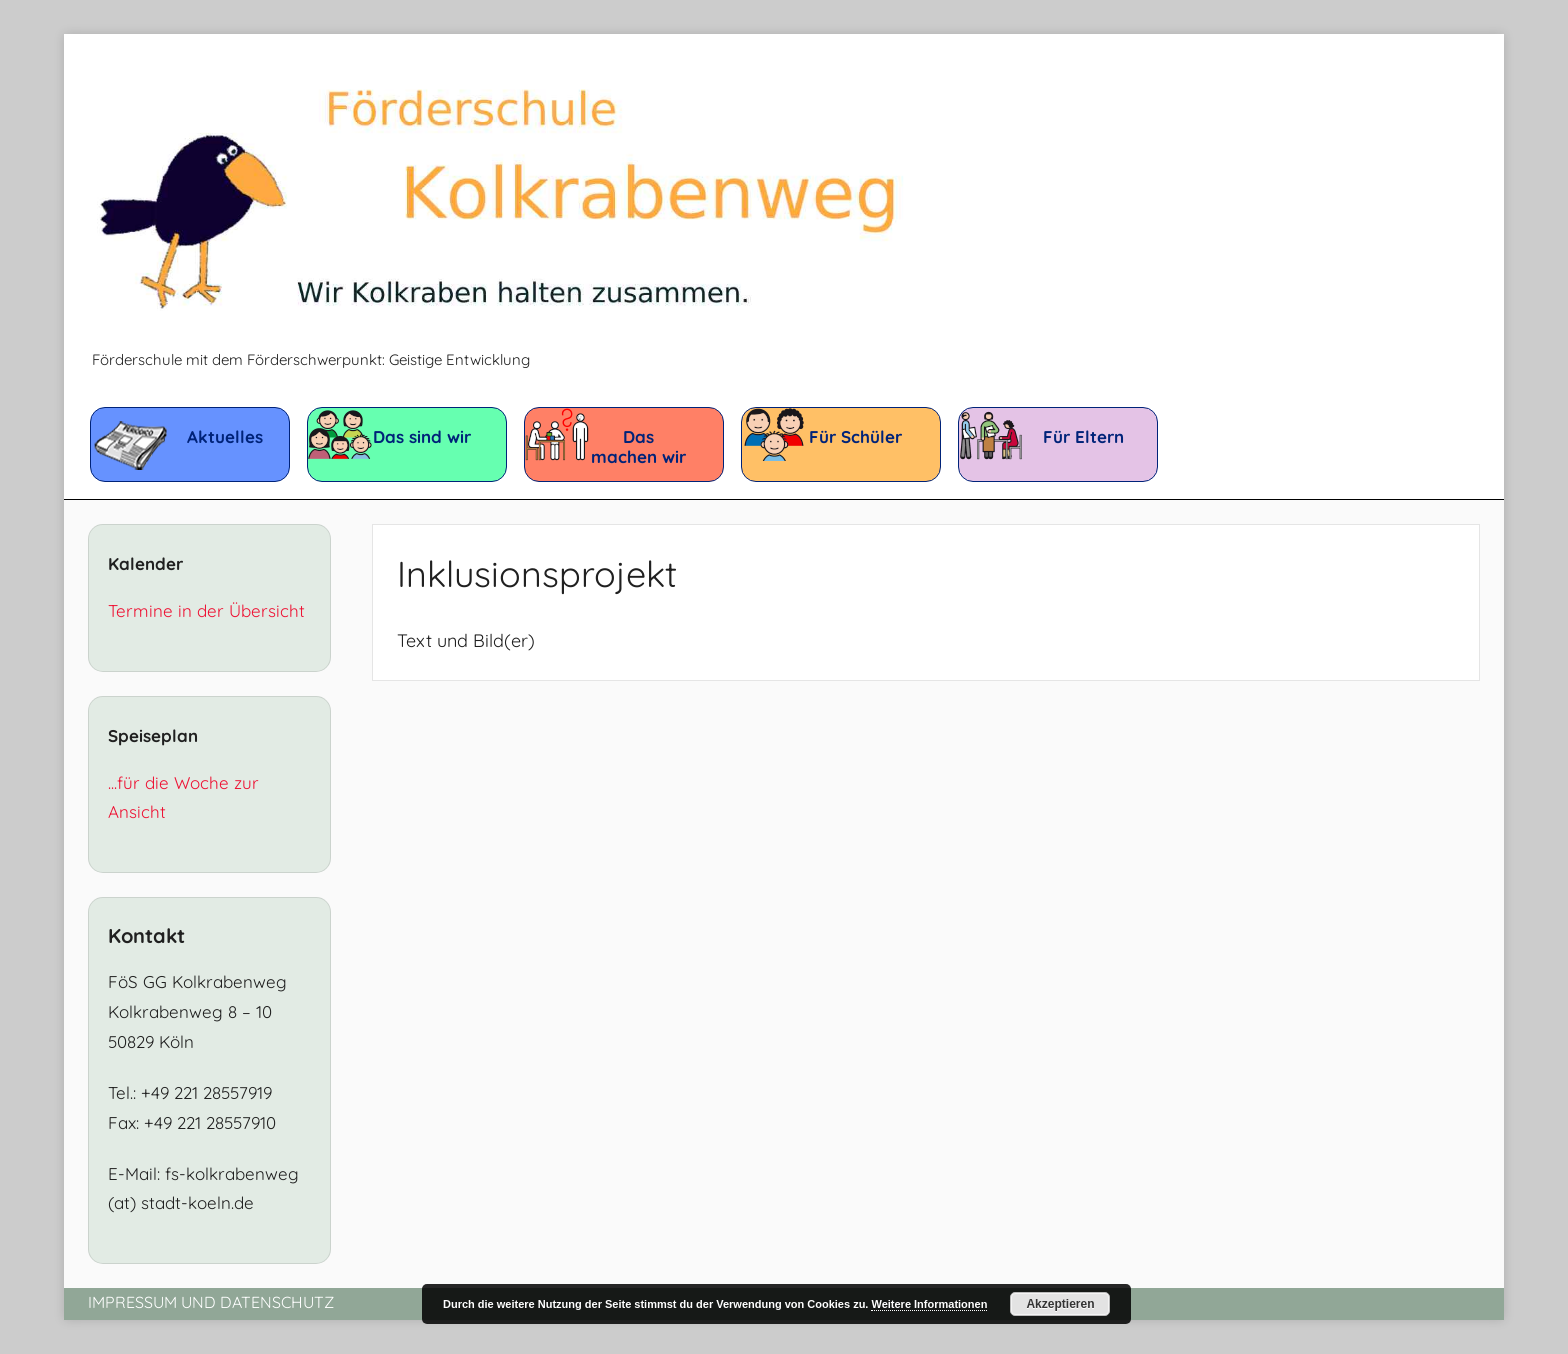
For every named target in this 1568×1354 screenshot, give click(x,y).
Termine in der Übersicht (206, 610)
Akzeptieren (1060, 1304)
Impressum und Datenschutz (211, 1302)
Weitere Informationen (929, 1304)
